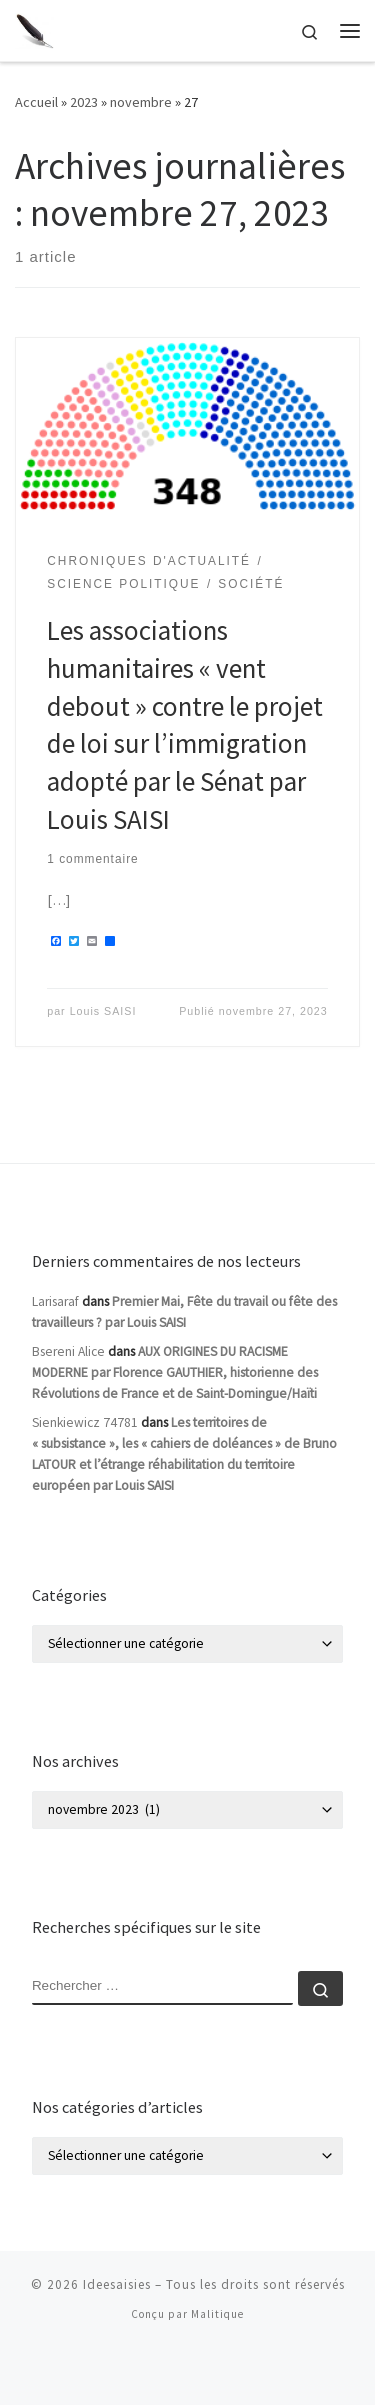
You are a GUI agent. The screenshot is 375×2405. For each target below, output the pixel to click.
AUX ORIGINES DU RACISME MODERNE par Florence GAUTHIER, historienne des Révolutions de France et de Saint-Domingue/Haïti (175, 1372)
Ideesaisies (117, 2284)
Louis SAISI (103, 1011)
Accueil (36, 102)
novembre (141, 102)
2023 (84, 102)
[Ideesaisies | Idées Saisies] (34, 28)
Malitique (217, 2314)
